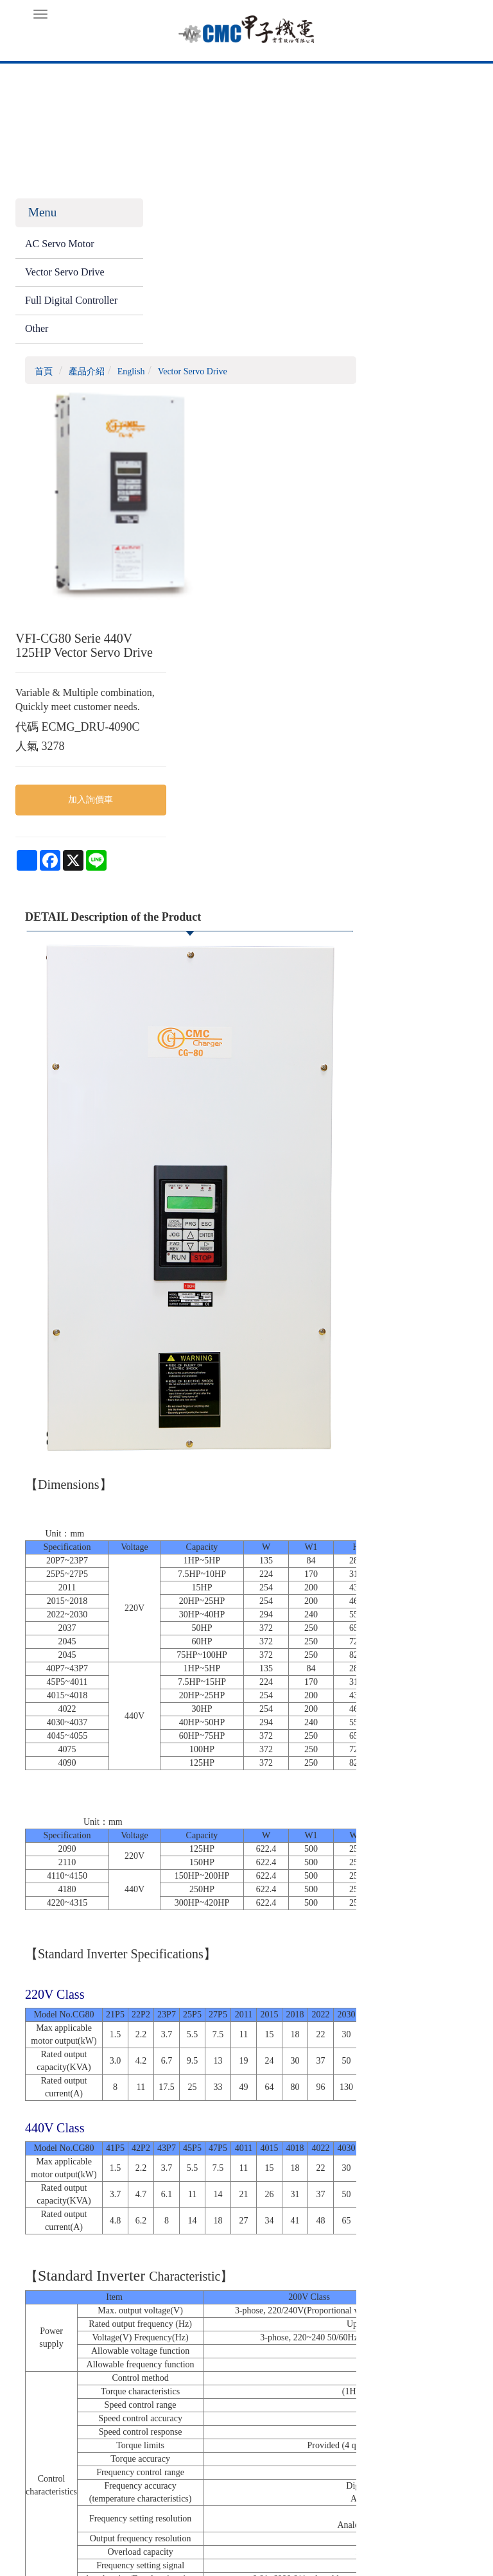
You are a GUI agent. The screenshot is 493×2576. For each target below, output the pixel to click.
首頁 (164, 217)
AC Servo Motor (59, 246)
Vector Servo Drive (65, 275)
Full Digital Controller (49, 311)
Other (36, 346)
